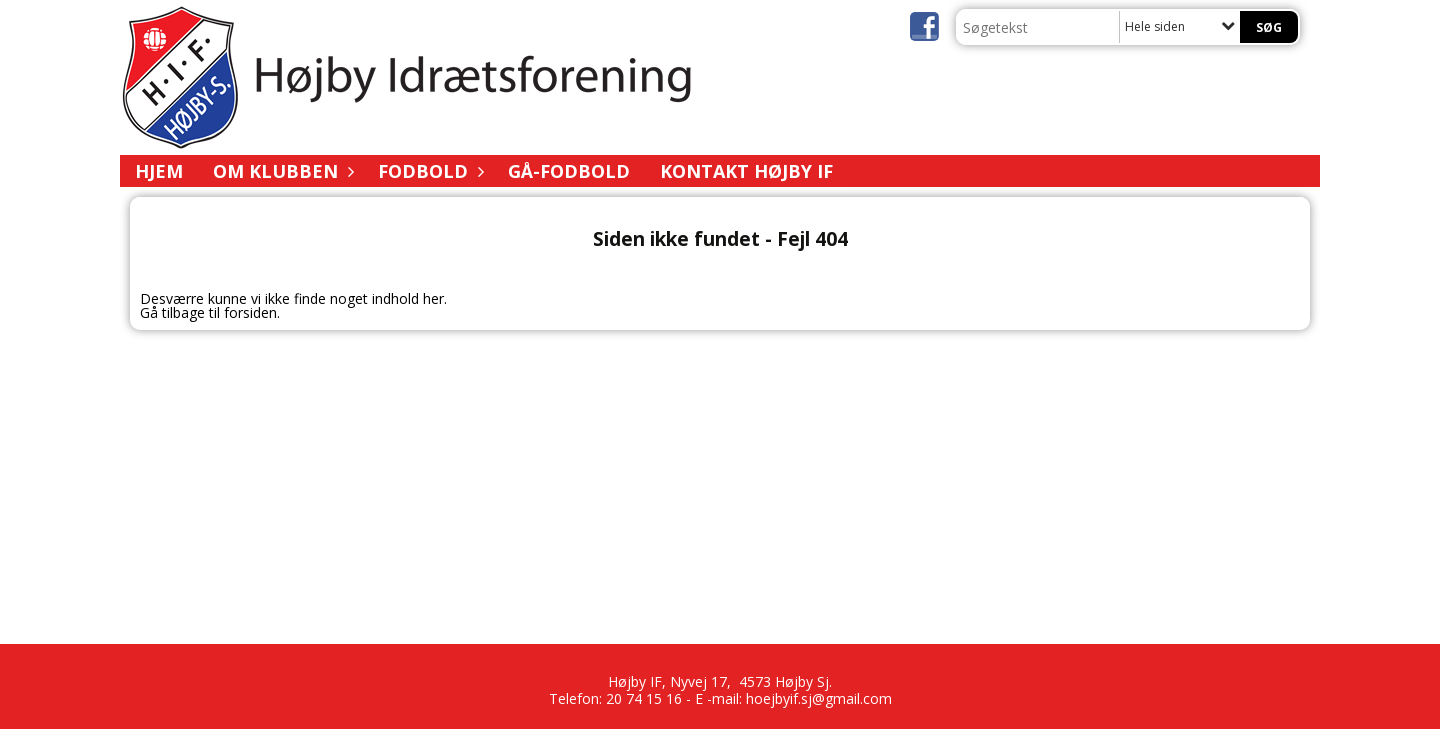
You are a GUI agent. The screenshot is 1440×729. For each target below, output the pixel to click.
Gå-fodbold (569, 171)
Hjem (159, 171)
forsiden (250, 312)
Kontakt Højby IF (746, 171)
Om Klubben (280, 171)
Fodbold (428, 171)
